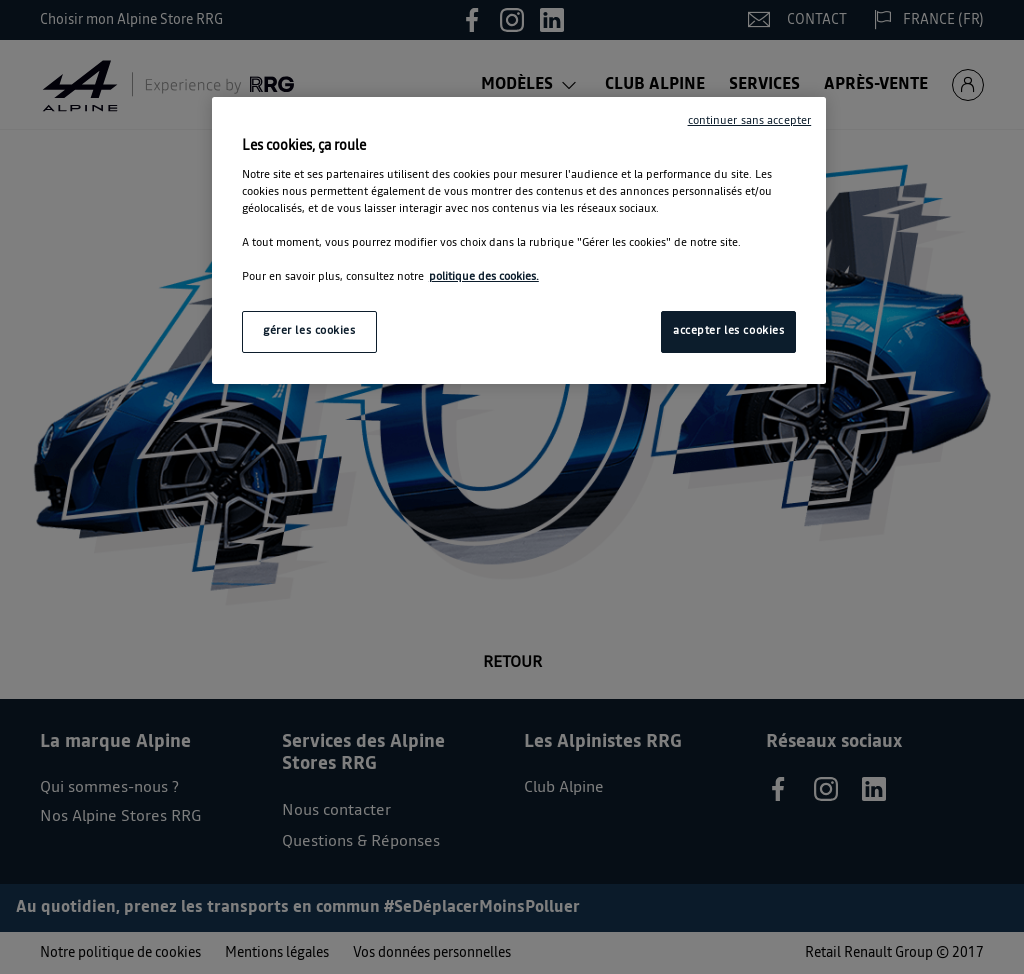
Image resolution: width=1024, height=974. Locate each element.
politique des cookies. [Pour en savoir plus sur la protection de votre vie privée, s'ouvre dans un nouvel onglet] (484, 277)
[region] (519, 240)
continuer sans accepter (750, 121)
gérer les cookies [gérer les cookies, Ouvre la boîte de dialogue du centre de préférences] (309, 331)
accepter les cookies (728, 331)
